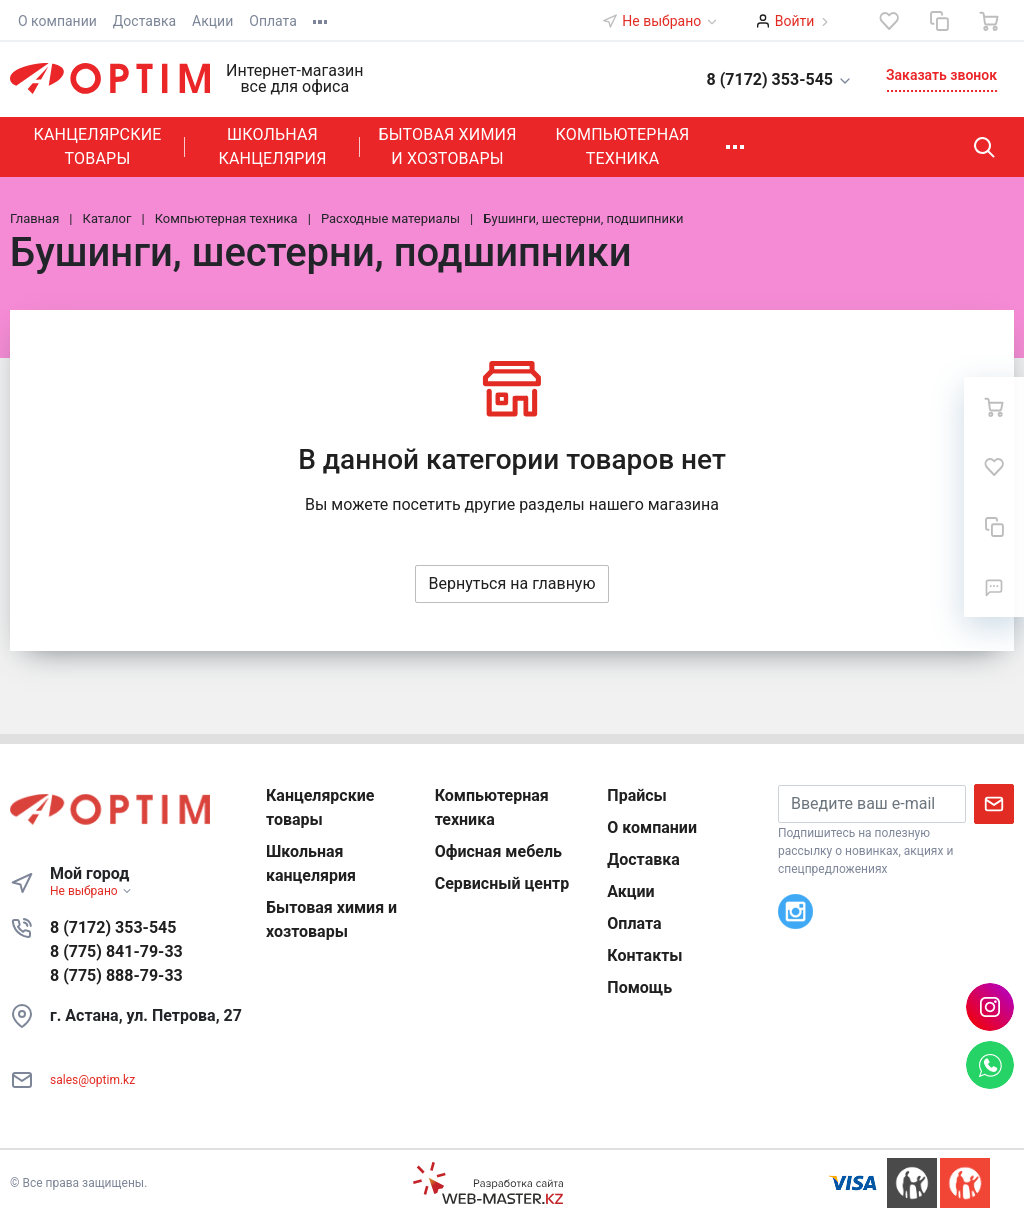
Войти (795, 21)
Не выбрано (670, 21)
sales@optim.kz (92, 1080)
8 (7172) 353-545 (113, 927)
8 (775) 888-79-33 (116, 975)
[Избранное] (889, 21)
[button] (768, 78)
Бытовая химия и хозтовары (447, 146)
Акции (212, 21)
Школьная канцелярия (272, 146)
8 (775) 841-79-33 (116, 951)
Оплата (273, 21)
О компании (57, 21)
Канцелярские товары (97, 146)
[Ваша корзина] (989, 21)
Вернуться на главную (511, 583)
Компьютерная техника (623, 146)
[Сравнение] (939, 21)
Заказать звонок (941, 75)
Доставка (144, 21)
